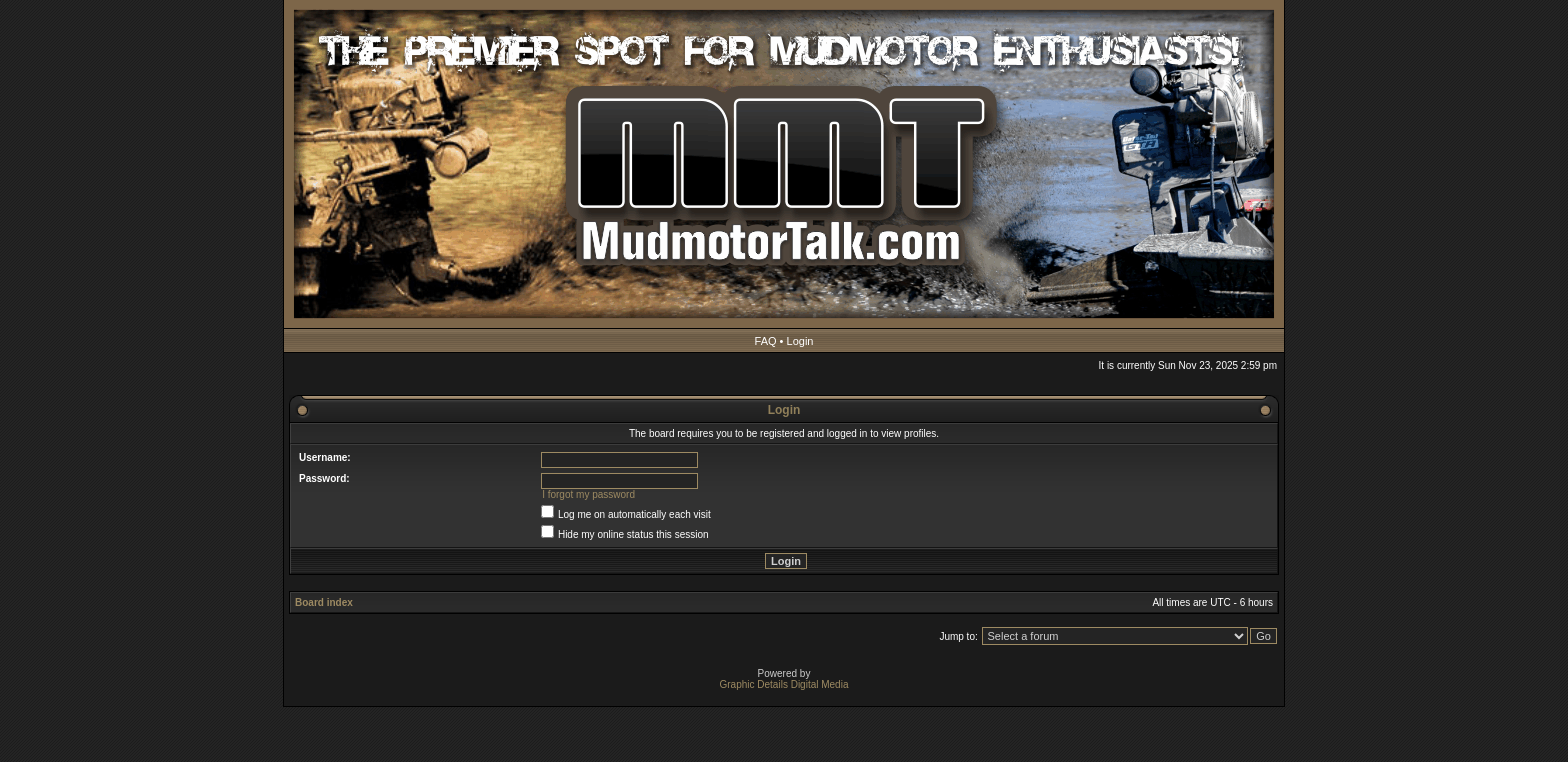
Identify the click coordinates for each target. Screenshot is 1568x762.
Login (800, 341)
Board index (324, 602)
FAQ (766, 341)
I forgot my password (588, 494)
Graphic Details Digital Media (784, 684)
